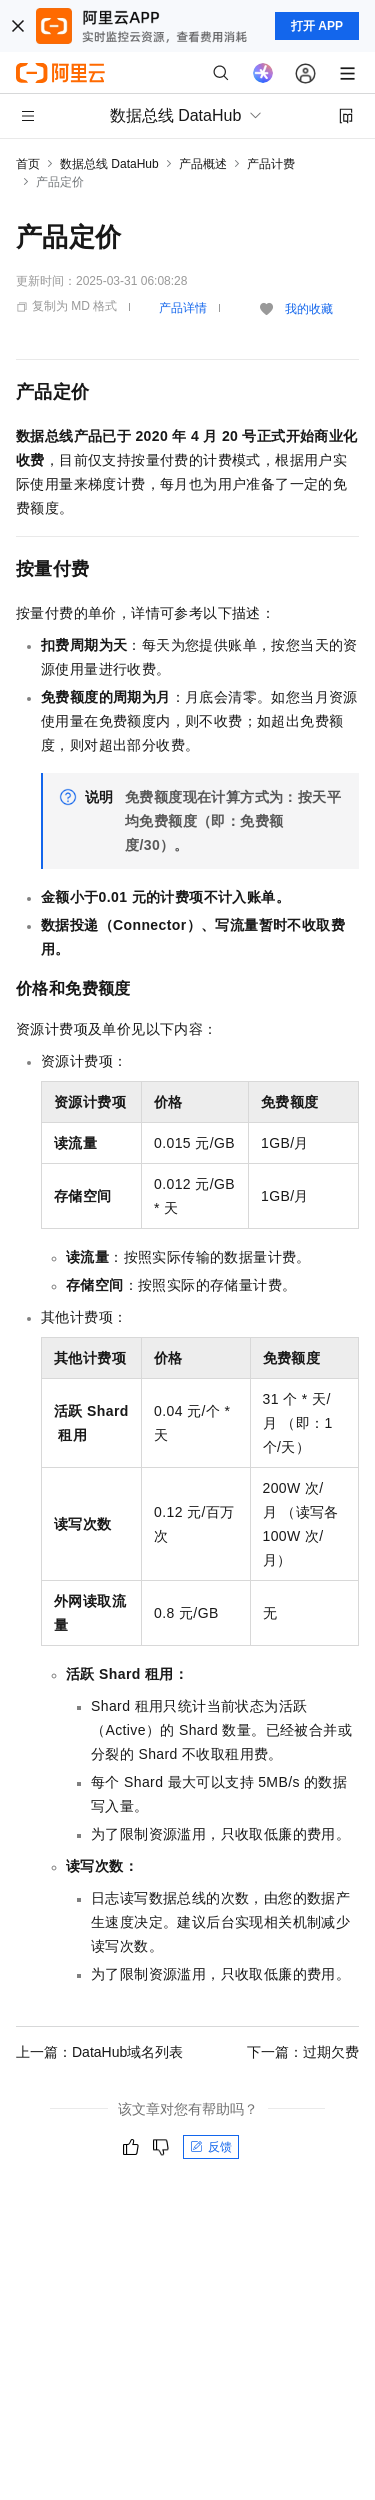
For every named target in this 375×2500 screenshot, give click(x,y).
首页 (28, 164)
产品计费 (271, 164)
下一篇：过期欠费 (303, 2052)
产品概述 (203, 164)
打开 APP (317, 26)
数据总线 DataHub (109, 164)
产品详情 (183, 308)
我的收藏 (309, 309)
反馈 (211, 2147)
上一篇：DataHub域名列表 (99, 2052)
